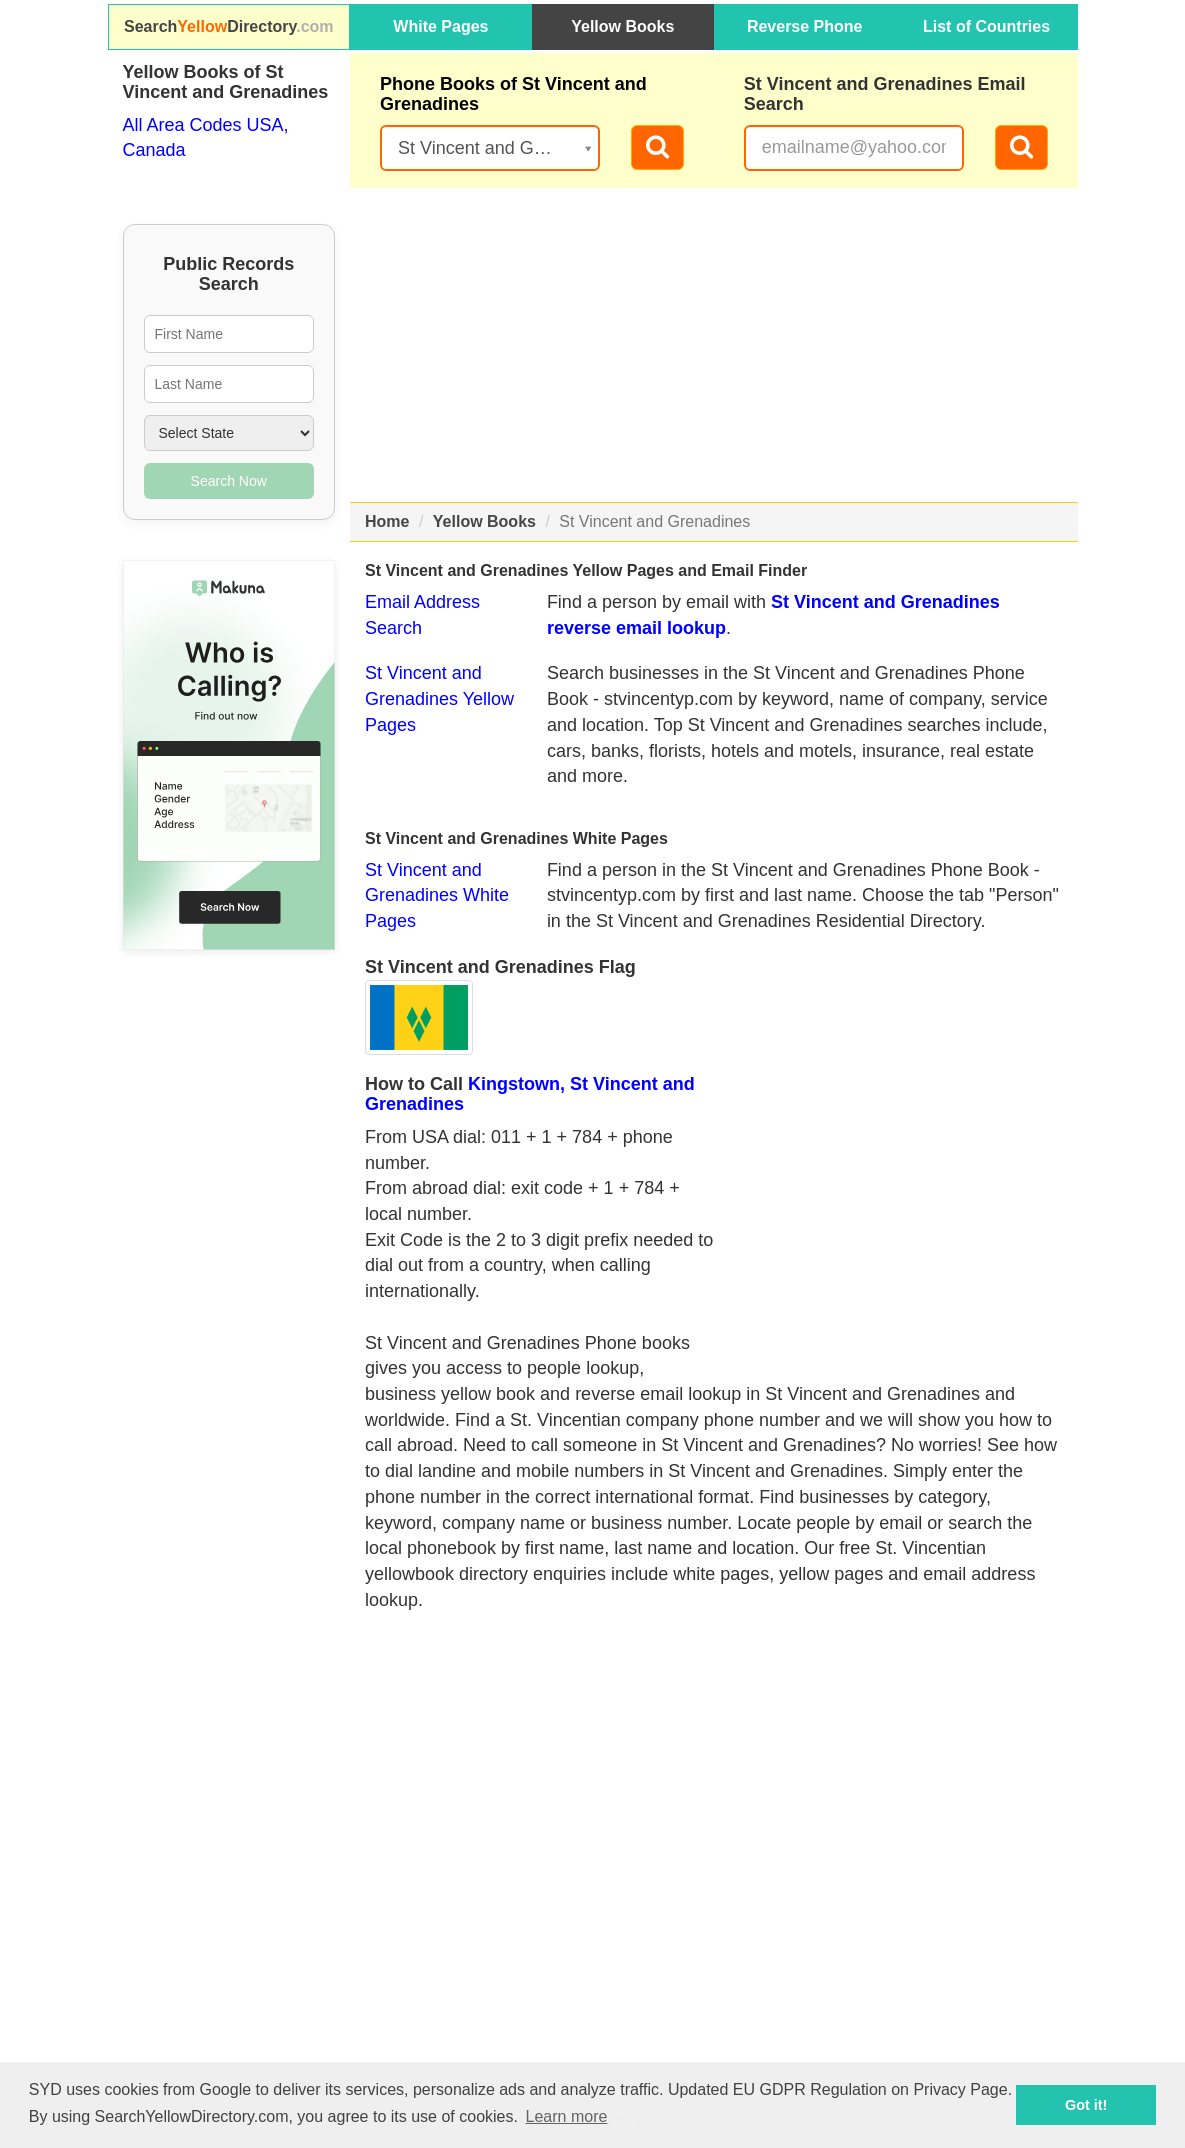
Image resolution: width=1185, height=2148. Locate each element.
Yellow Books (622, 26)
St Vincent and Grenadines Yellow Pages (439, 698)
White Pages (440, 26)
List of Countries (986, 26)
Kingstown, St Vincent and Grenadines (530, 1094)
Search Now (229, 481)
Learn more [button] (567, 2116)
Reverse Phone (805, 26)
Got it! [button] (1086, 2105)
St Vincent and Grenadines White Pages (437, 895)
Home (387, 521)
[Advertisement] (714, 345)
